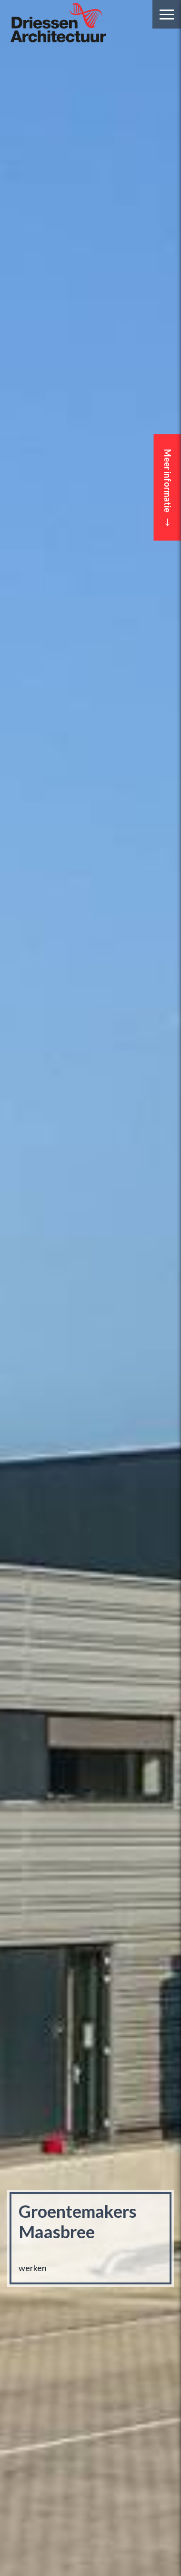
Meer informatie (167, 487)
